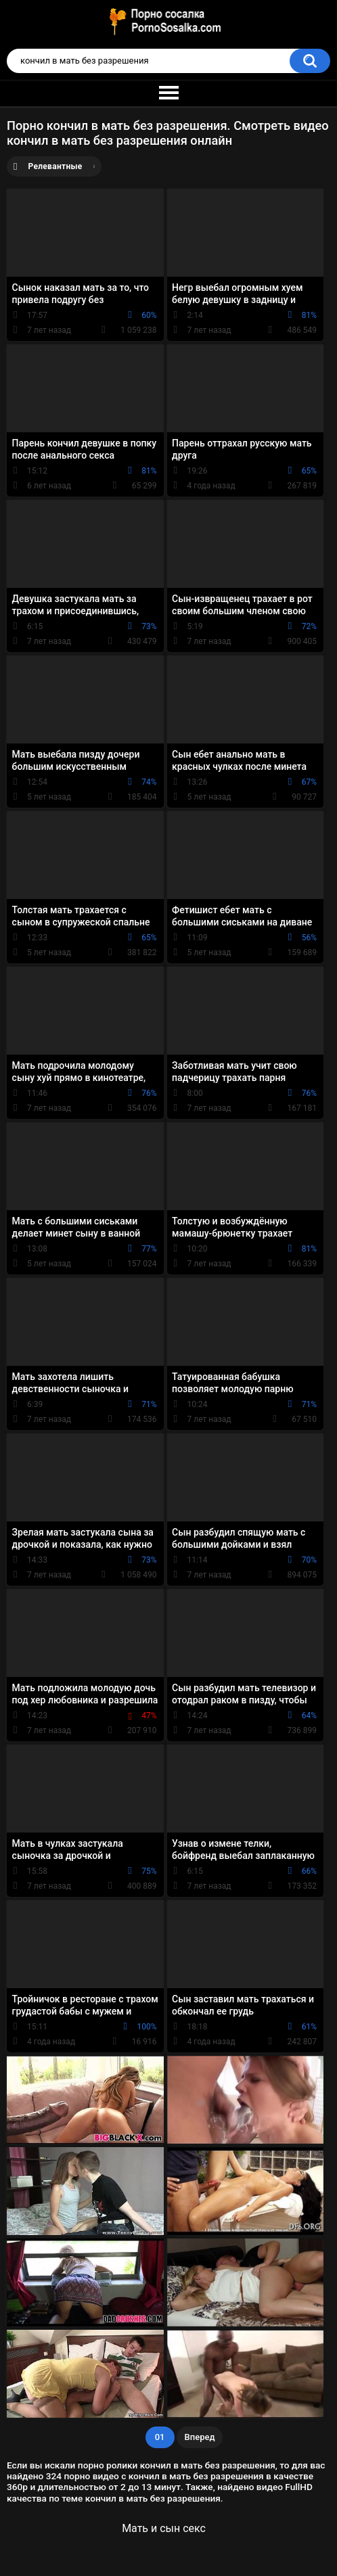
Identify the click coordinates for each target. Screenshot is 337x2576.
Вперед (200, 2437)
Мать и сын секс (164, 2528)
